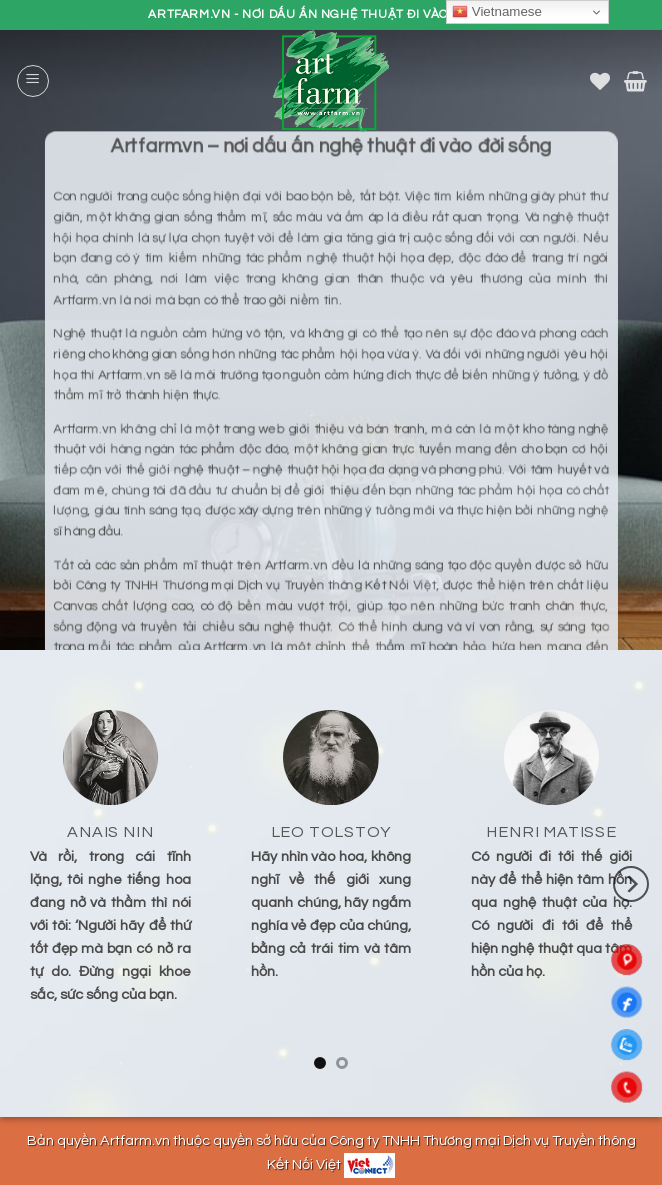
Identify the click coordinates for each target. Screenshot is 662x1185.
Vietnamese (497, 12)
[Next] (631, 884)
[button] (33, 81)
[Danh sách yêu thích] (600, 81)
